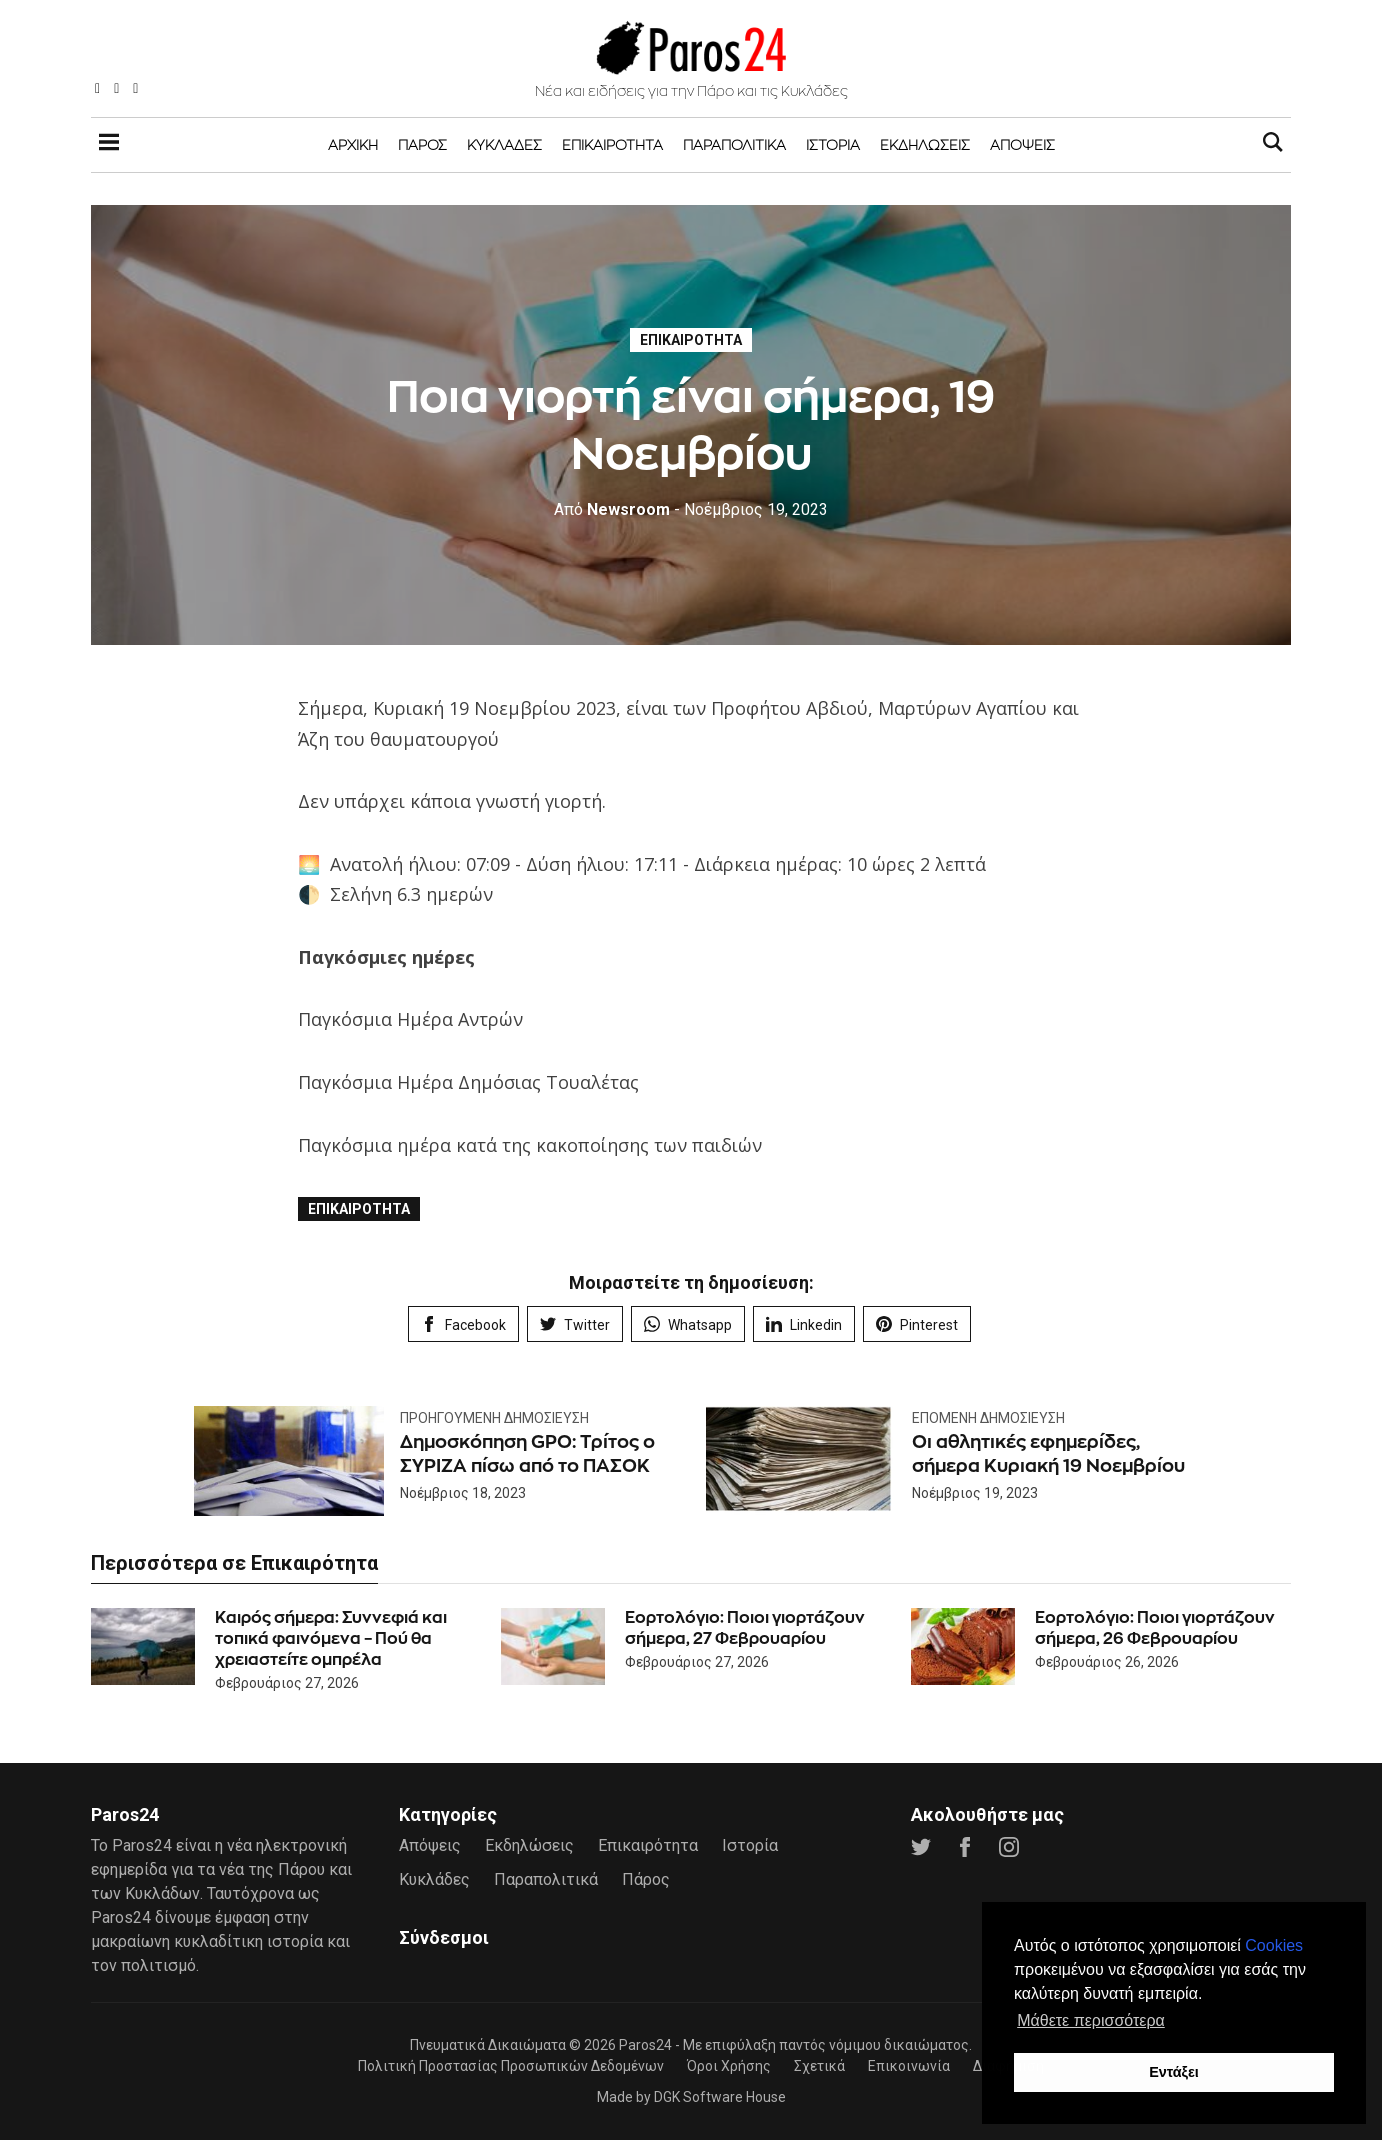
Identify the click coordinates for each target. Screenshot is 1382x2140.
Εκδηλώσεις (925, 144)
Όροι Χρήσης (729, 2066)
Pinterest (917, 1324)
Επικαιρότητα (612, 144)
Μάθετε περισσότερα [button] (1091, 2020)
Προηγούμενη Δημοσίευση (494, 1418)
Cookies (1274, 1945)
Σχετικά (819, 2066)
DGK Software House (720, 2097)
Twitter (575, 1324)
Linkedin (804, 1324)
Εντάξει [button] (1174, 2072)
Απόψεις (1022, 144)
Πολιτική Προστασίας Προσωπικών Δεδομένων (511, 2066)
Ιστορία (833, 144)
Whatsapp (688, 1324)
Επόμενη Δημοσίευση (988, 1418)
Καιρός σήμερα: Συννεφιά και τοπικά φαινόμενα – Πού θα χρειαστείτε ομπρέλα (331, 1638)
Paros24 (645, 2045)
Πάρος (422, 144)
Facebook (463, 1324)
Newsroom (612, 509)
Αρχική (353, 144)
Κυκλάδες (504, 144)
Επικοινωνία (909, 2066)
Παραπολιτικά (734, 144)
